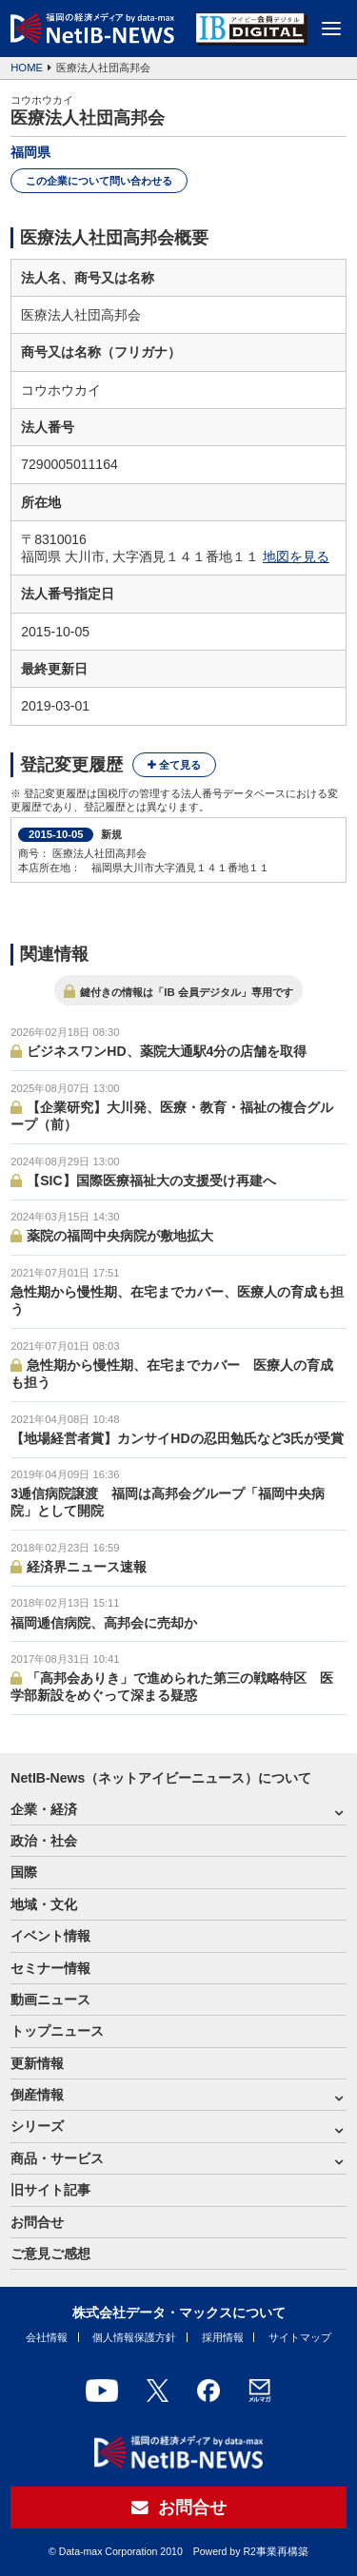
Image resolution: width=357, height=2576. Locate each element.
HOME (26, 67)
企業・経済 (43, 1809)
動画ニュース (50, 1999)
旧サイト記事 (50, 2189)
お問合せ (37, 2222)
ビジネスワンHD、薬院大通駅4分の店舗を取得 (167, 1051)
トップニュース (57, 2031)
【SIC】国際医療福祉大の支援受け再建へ (151, 1180)
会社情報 (47, 2337)
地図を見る (296, 556)
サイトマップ (299, 2337)
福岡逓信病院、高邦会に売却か (103, 1622)
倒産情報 (37, 2094)
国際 (23, 1872)
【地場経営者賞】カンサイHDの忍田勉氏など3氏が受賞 (177, 1438)
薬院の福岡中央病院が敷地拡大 (120, 1235)
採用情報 (223, 2337)
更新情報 (37, 2063)
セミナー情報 (50, 1968)
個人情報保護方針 (134, 2337)
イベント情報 (50, 1935)
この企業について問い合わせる (99, 180)
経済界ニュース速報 (87, 1566)
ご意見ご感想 (50, 2253)
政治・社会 (43, 1840)
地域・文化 (43, 1904)
